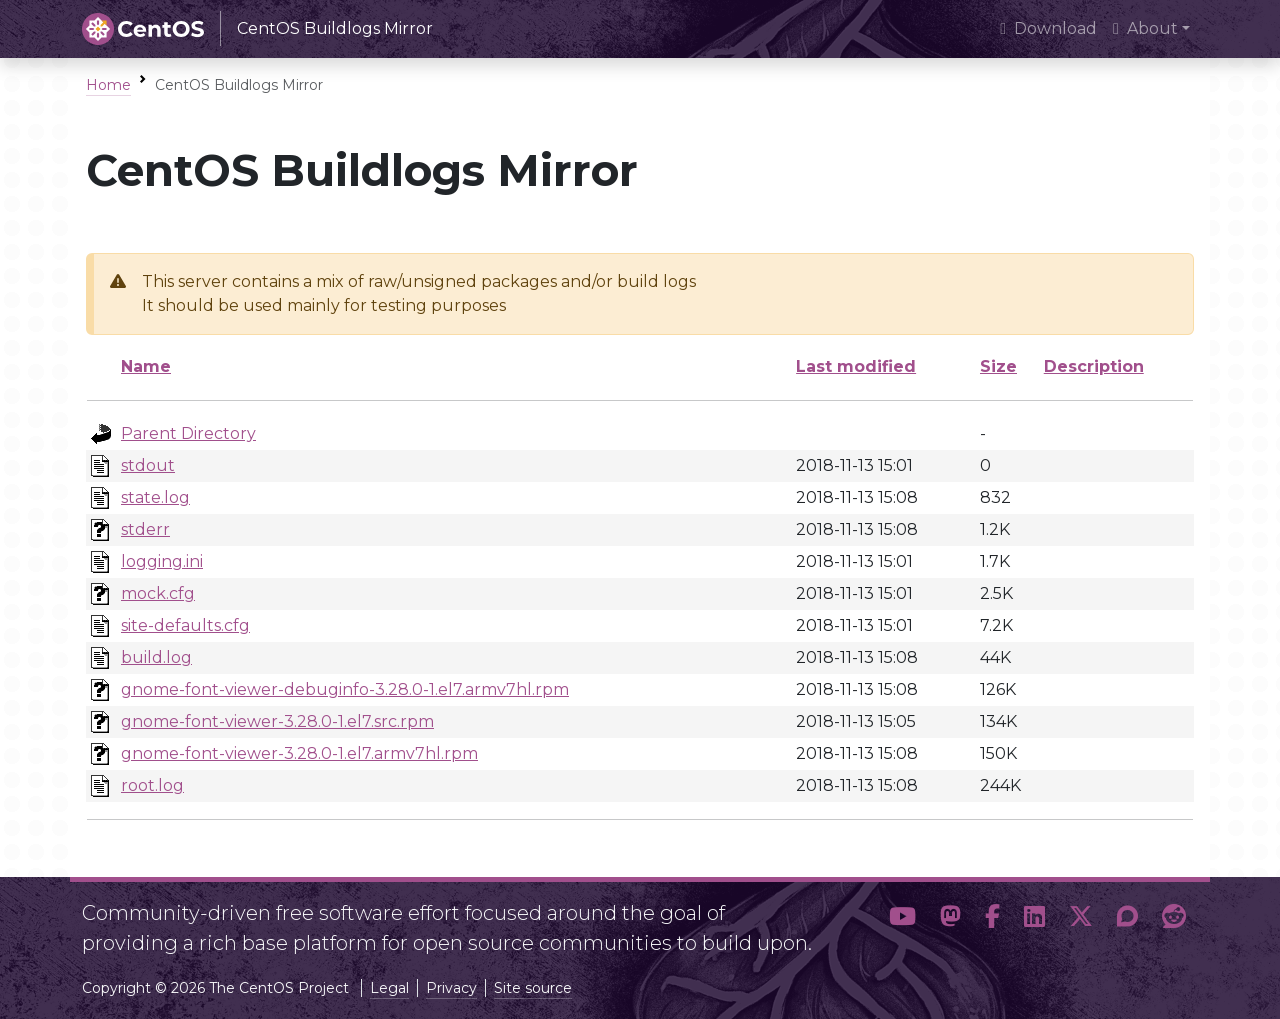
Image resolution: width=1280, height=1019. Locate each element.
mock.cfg (158, 593)
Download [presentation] (1048, 28)
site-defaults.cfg (185, 625)
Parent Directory (188, 433)
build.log (156, 657)
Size (998, 366)
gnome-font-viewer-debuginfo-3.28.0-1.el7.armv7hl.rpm (345, 689)
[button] (902, 920)
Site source (533, 988)
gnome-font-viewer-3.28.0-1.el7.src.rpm (277, 721)
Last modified (856, 366)
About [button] (1145, 28)
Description (1094, 366)
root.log (152, 785)
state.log (155, 497)
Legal (389, 988)
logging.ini (162, 561)
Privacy (451, 988)
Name (146, 366)
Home (108, 85)
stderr (145, 529)
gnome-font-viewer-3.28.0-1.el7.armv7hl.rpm (299, 753)
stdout (148, 465)
